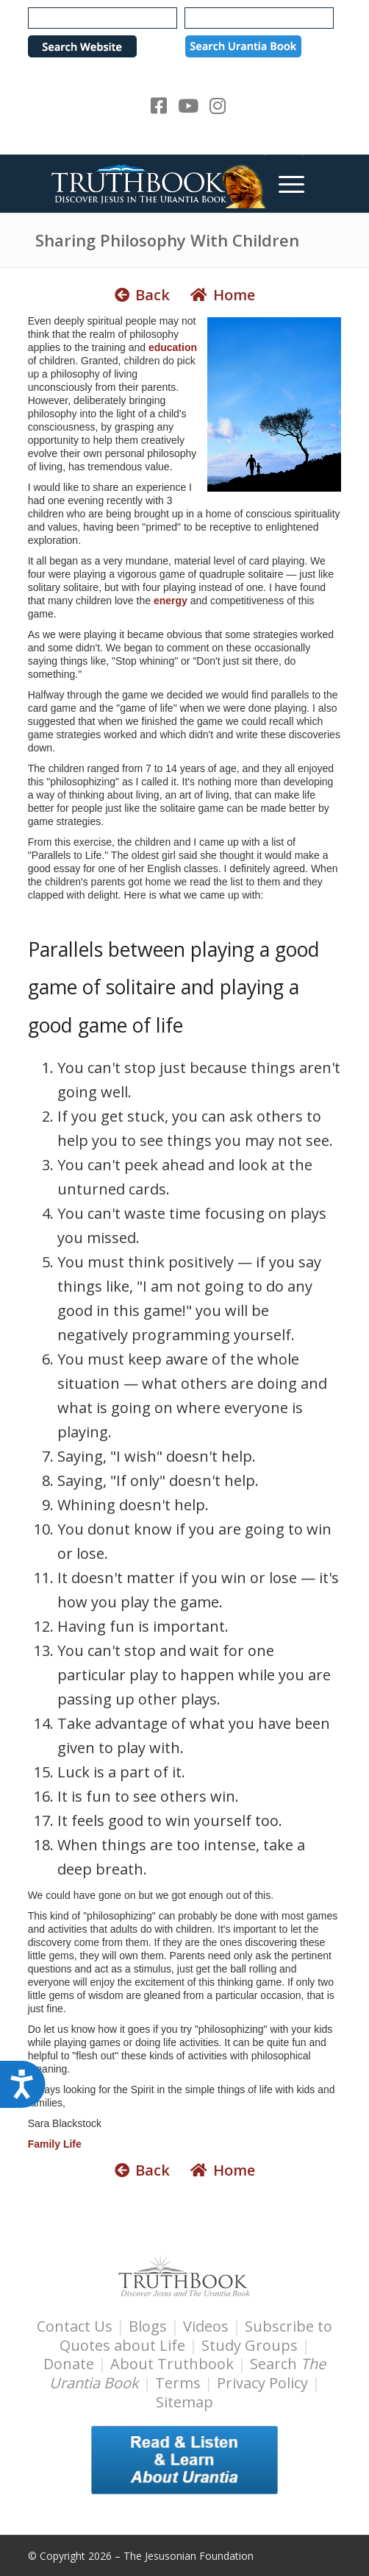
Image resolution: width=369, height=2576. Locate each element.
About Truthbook (172, 2364)
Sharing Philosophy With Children (167, 240)
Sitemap (184, 2402)
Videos (206, 2326)
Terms (178, 2383)
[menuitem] (284, 183)
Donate (68, 2364)
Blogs (148, 2326)
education (172, 347)
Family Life (55, 2144)
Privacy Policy (262, 2383)
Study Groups (251, 2345)
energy (170, 600)
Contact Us (74, 2326)
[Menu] (284, 183)
